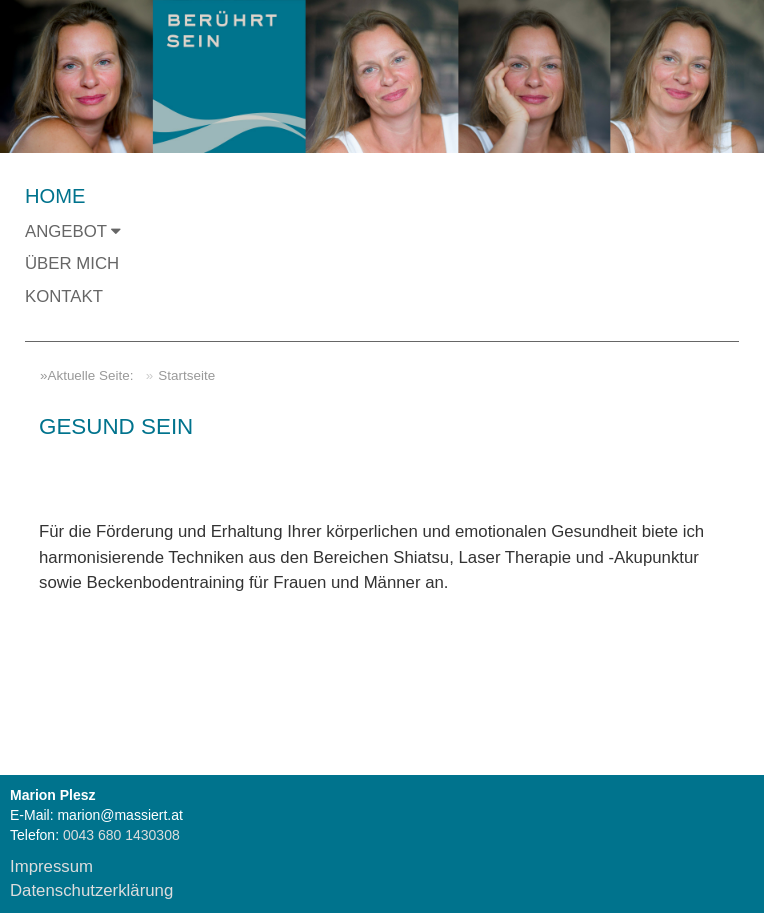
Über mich (72, 263)
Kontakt (64, 296)
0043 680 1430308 (119, 835)
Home (55, 196)
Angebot (73, 231)
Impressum (51, 866)
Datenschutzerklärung (91, 890)
